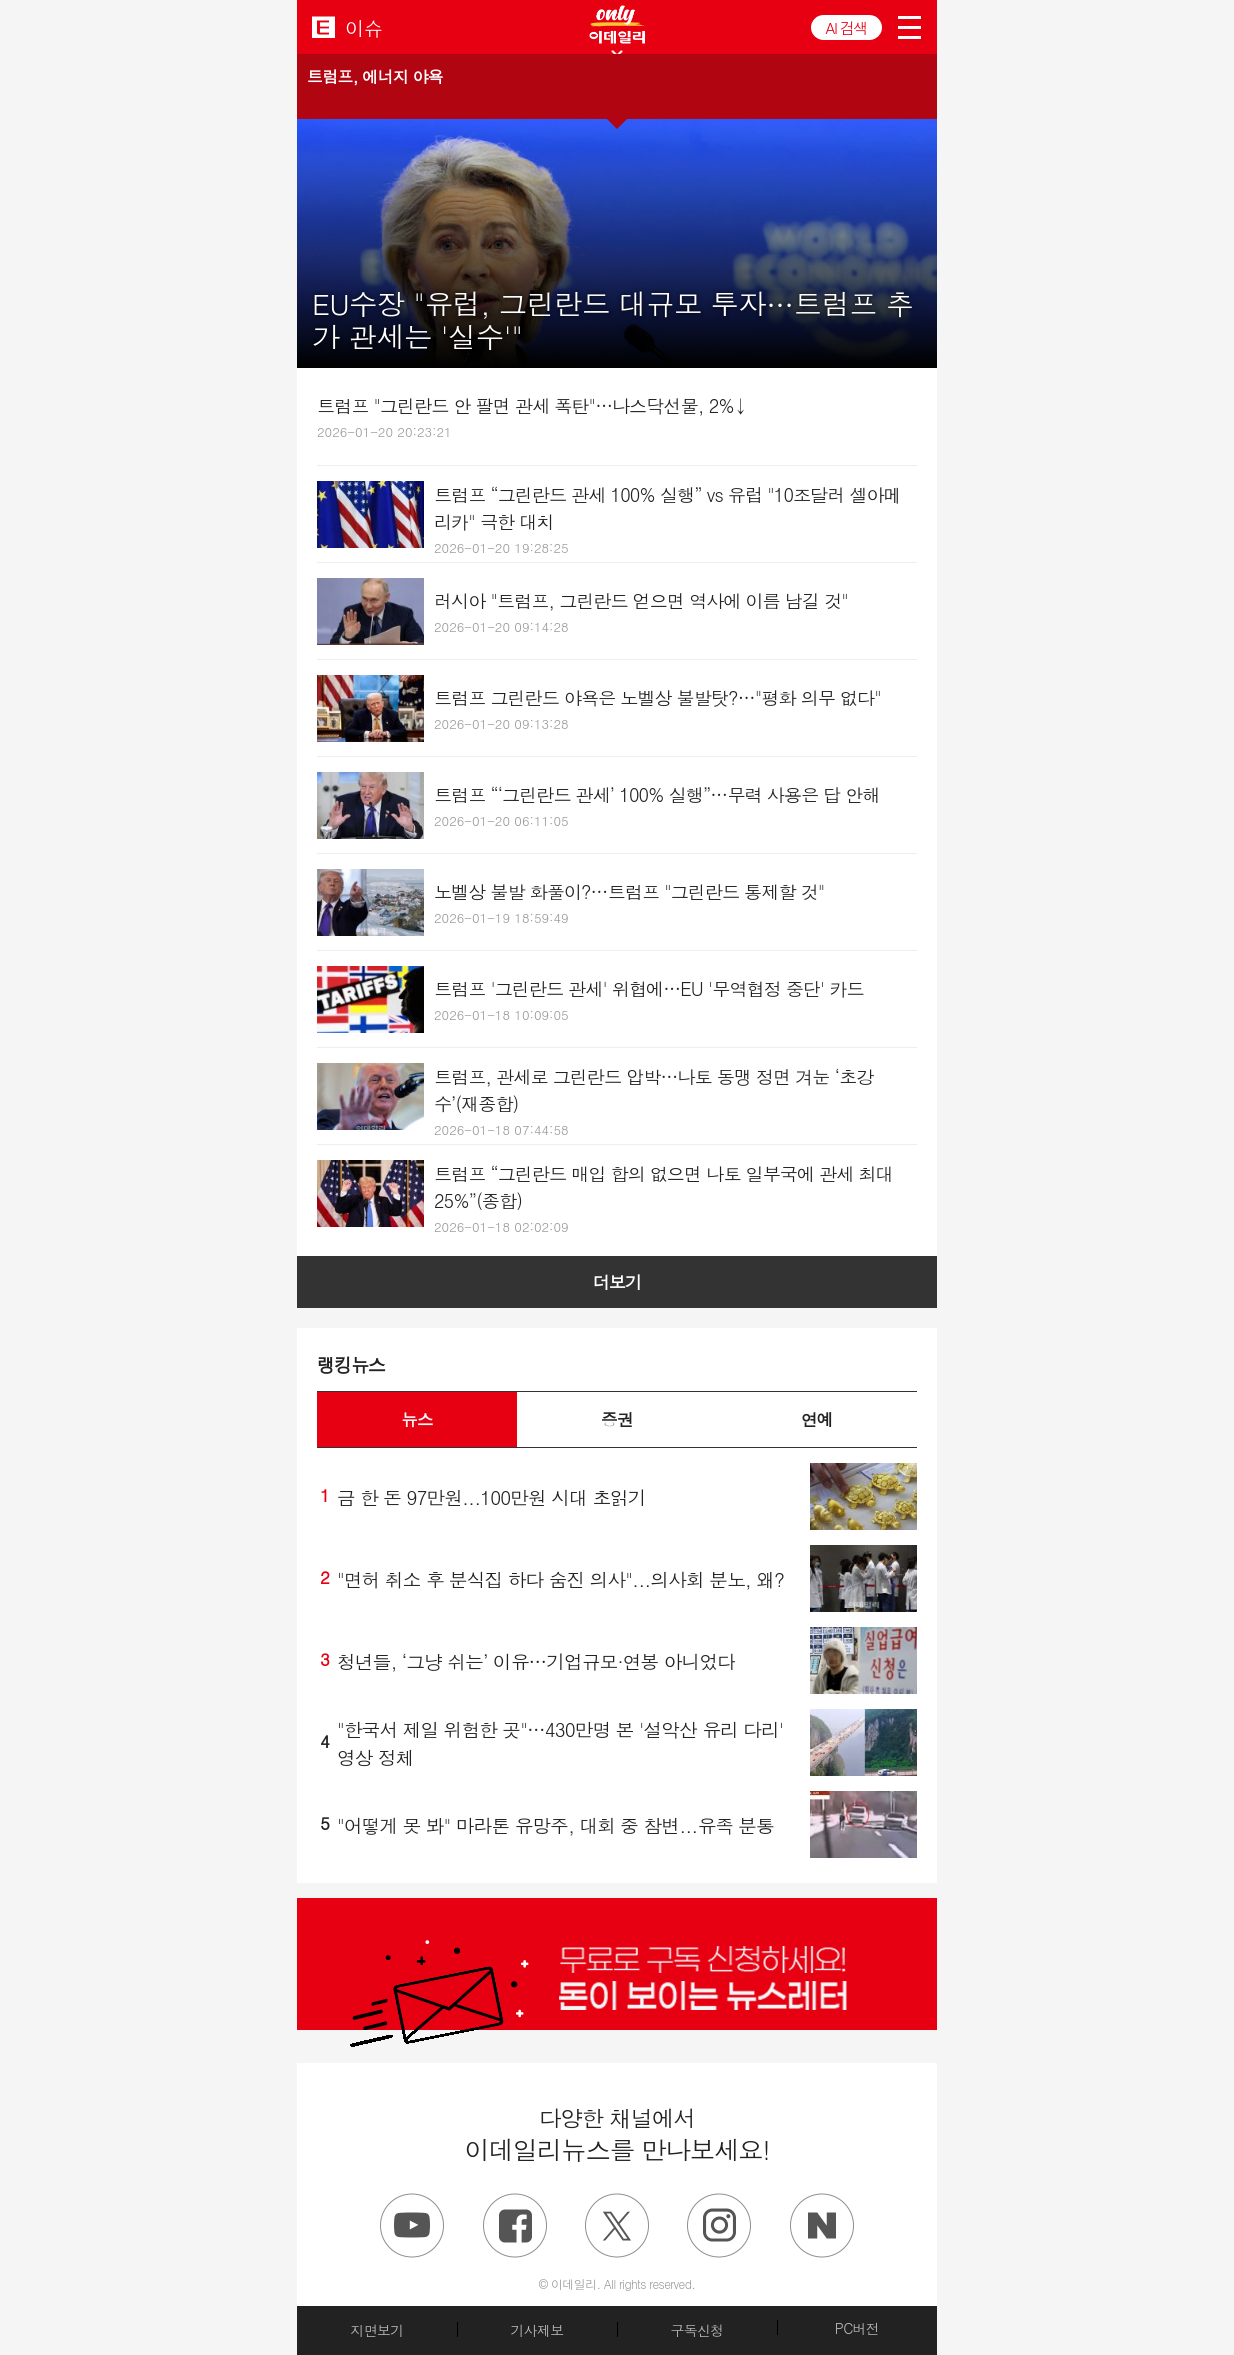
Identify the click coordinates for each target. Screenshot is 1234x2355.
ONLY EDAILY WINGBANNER (617, 24)
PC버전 (857, 2328)
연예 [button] (816, 1419)
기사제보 (536, 2330)
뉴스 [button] (416, 1419)
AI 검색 (846, 27)
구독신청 (696, 2330)
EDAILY (323, 26)
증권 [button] (616, 1419)
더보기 (617, 1282)
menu (909, 27)
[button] (617, 87)
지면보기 (376, 2330)
